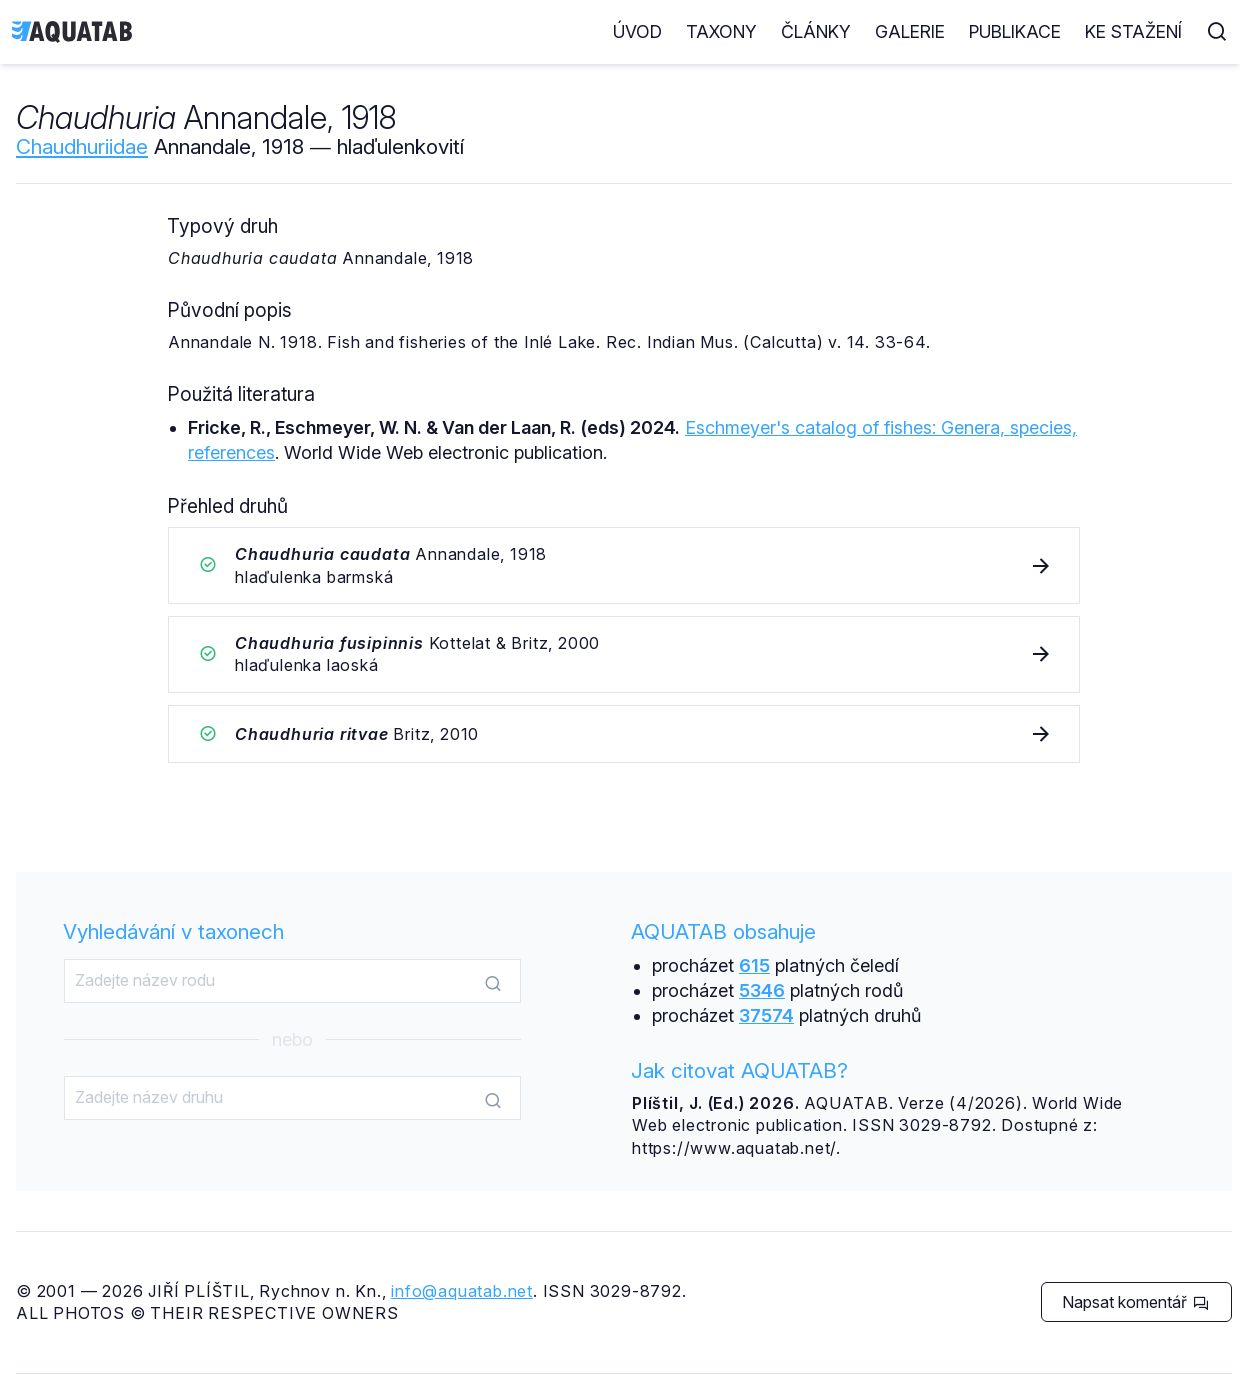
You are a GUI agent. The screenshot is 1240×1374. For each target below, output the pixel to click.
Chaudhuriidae (82, 146)
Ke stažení (1133, 31)
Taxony (721, 31)
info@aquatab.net (462, 1291)
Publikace (1015, 31)
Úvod (637, 31)
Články (816, 31)
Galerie (910, 31)
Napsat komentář (1135, 1302)
